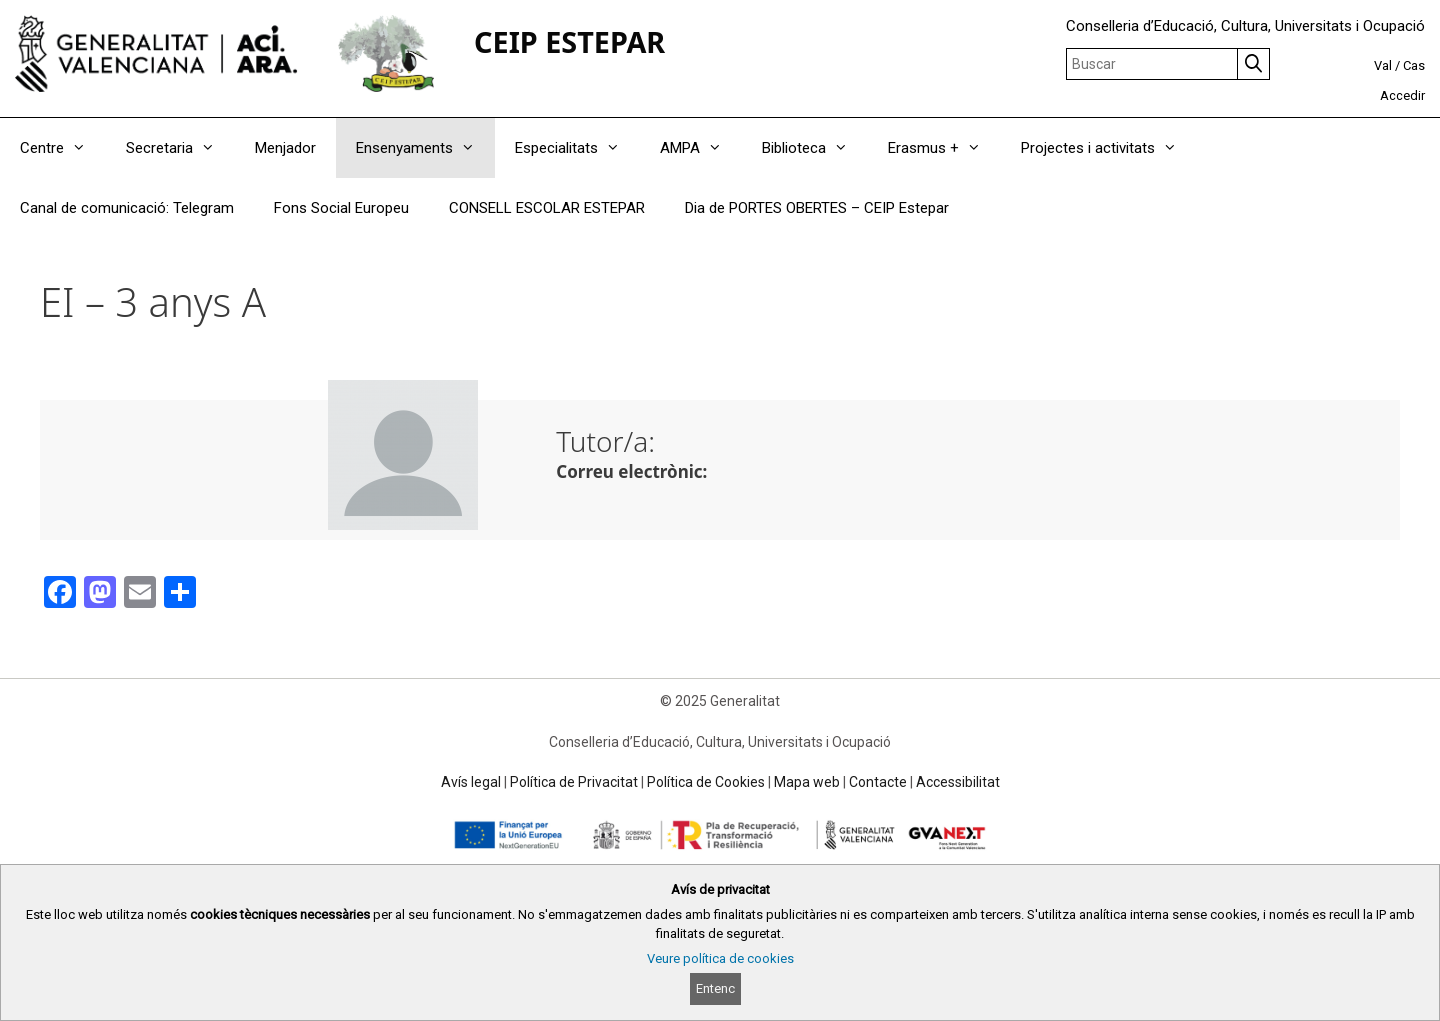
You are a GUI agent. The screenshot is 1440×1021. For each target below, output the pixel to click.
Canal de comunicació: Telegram (127, 208)
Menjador (285, 148)
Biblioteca (815, 148)
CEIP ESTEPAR (569, 41)
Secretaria (180, 148)
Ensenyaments (425, 148)
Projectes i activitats (1109, 148)
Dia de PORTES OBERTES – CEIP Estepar (817, 208)
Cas (1414, 65)
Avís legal (471, 782)
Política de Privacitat (574, 782)
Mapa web (807, 782)
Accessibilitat (958, 782)
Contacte (878, 782)
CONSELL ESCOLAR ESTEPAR (547, 208)
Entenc (715, 988)
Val (1383, 65)
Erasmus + (944, 148)
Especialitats (577, 148)
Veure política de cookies (720, 958)
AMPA (701, 148)
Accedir (1402, 95)
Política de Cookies (706, 782)
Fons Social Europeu (341, 208)
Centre (63, 148)
